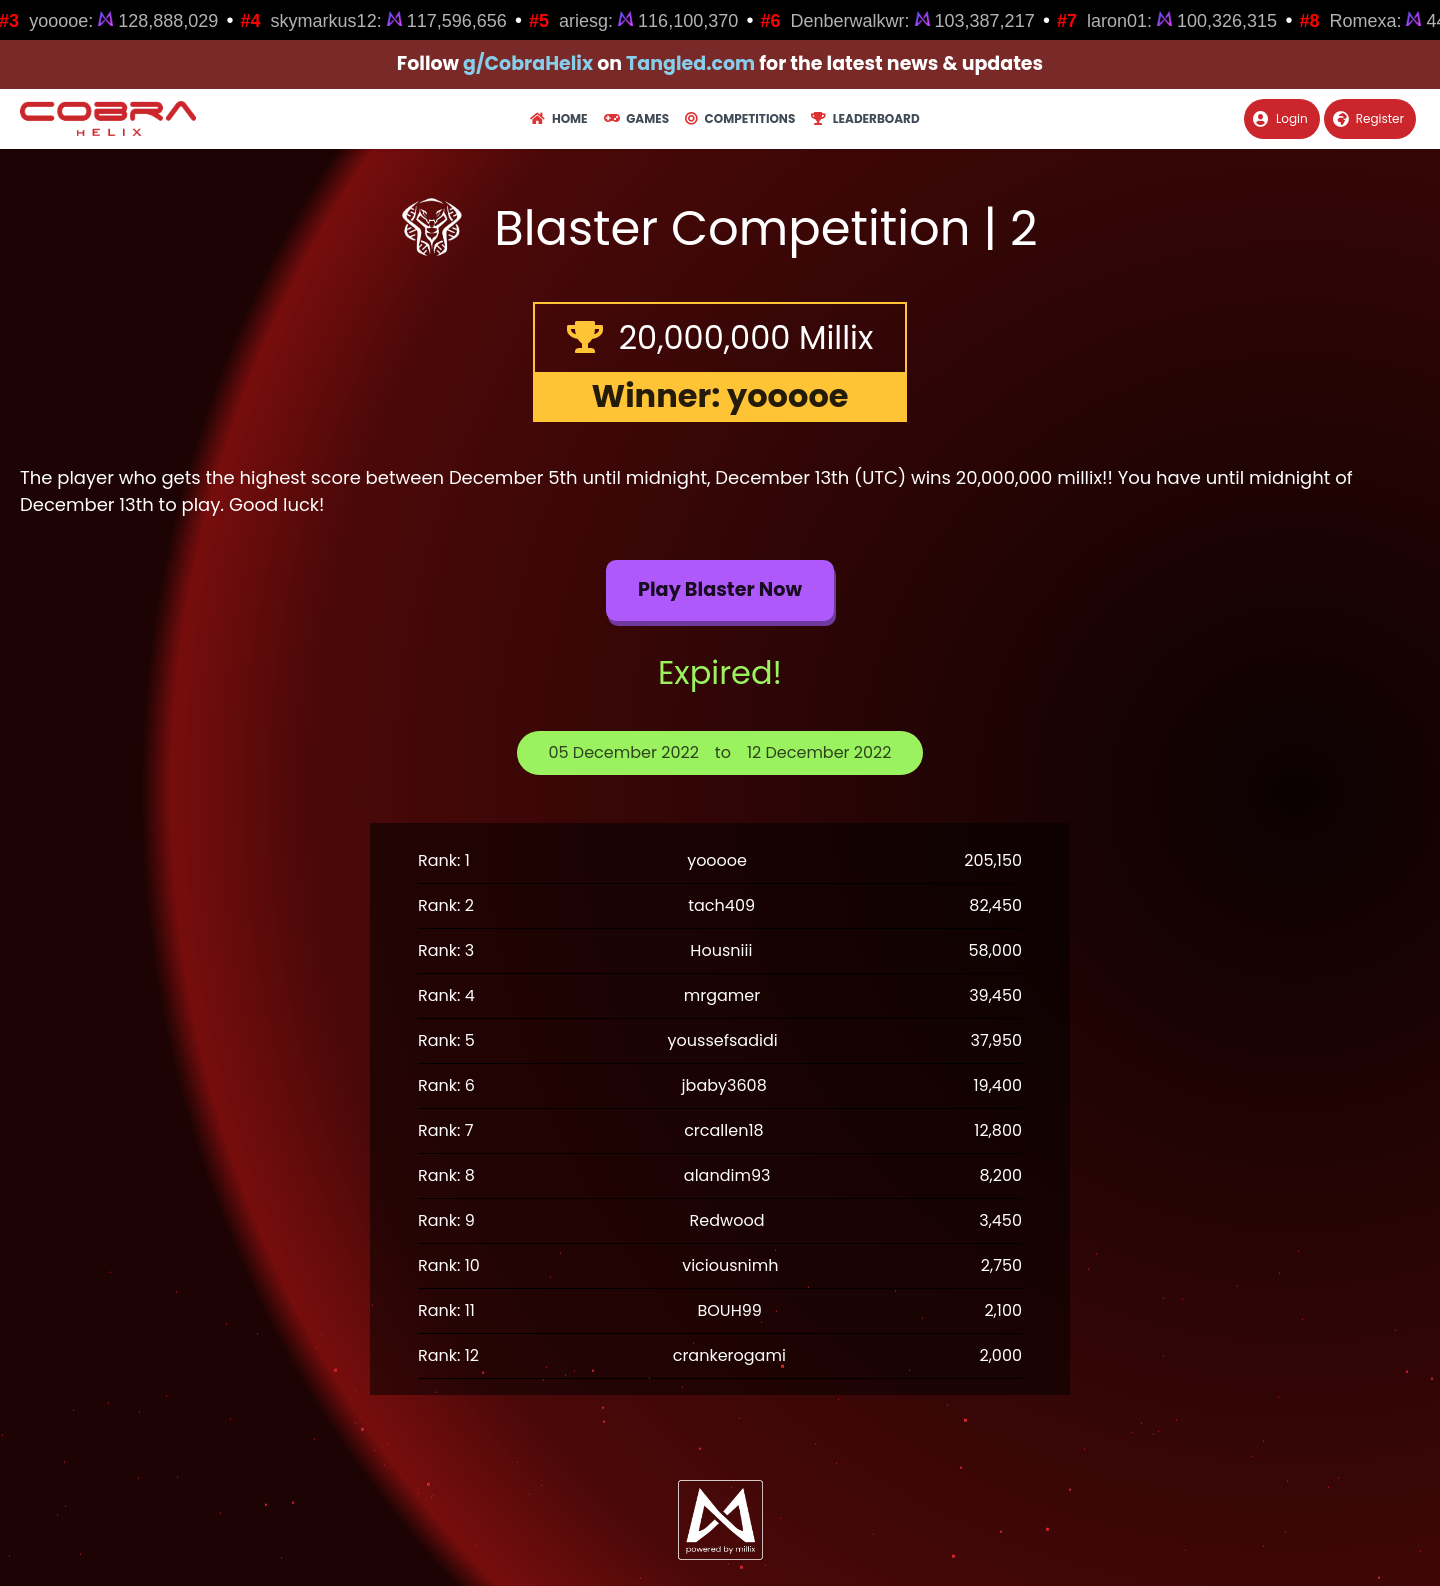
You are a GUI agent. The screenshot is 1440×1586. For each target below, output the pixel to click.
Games (636, 118)
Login (1280, 118)
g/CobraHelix (528, 63)
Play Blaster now (720, 589)
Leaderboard (865, 118)
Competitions (740, 118)
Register (1368, 118)
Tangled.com (690, 63)
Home (558, 118)
